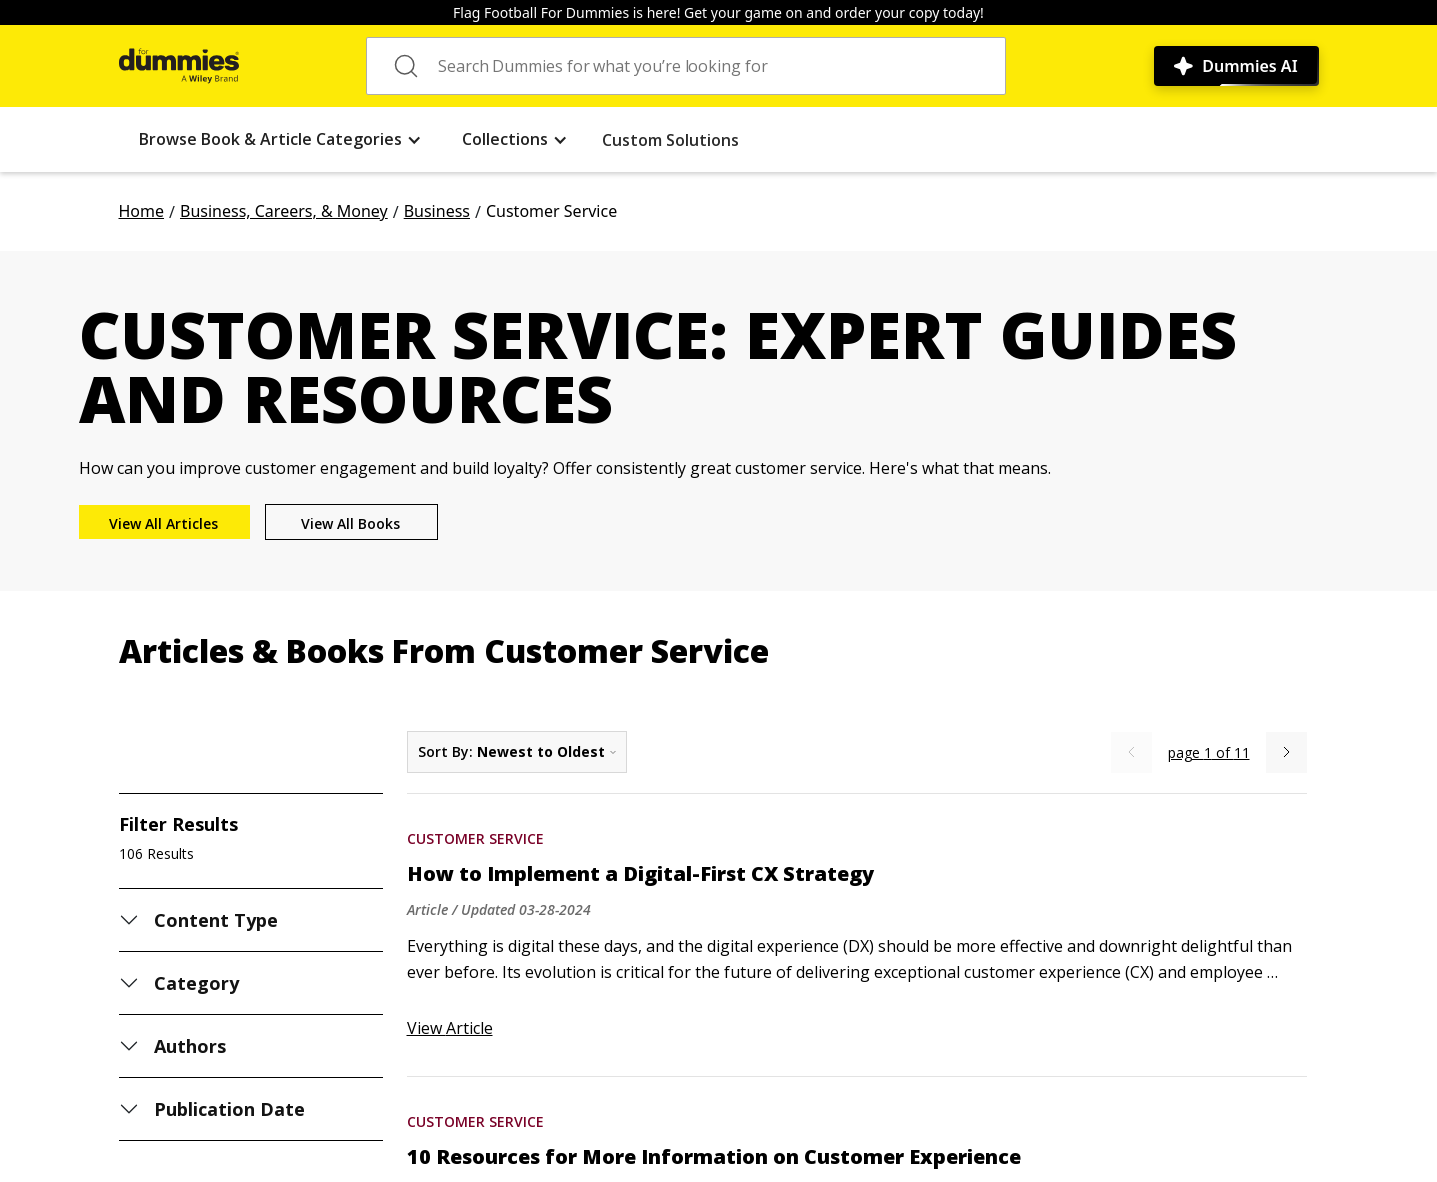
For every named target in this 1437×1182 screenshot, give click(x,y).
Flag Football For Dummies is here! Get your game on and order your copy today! (718, 12)
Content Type (216, 920)
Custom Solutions (670, 140)
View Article (450, 1028)
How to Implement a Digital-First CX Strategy (640, 874)
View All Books (350, 523)
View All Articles (163, 523)
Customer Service (475, 838)
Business (437, 211)
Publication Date (230, 1109)
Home (142, 211)
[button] (280, 139)
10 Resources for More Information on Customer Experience (714, 1157)
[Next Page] (1286, 752)
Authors (190, 1046)
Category (196, 983)
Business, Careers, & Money (284, 211)
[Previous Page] (1131, 752)
